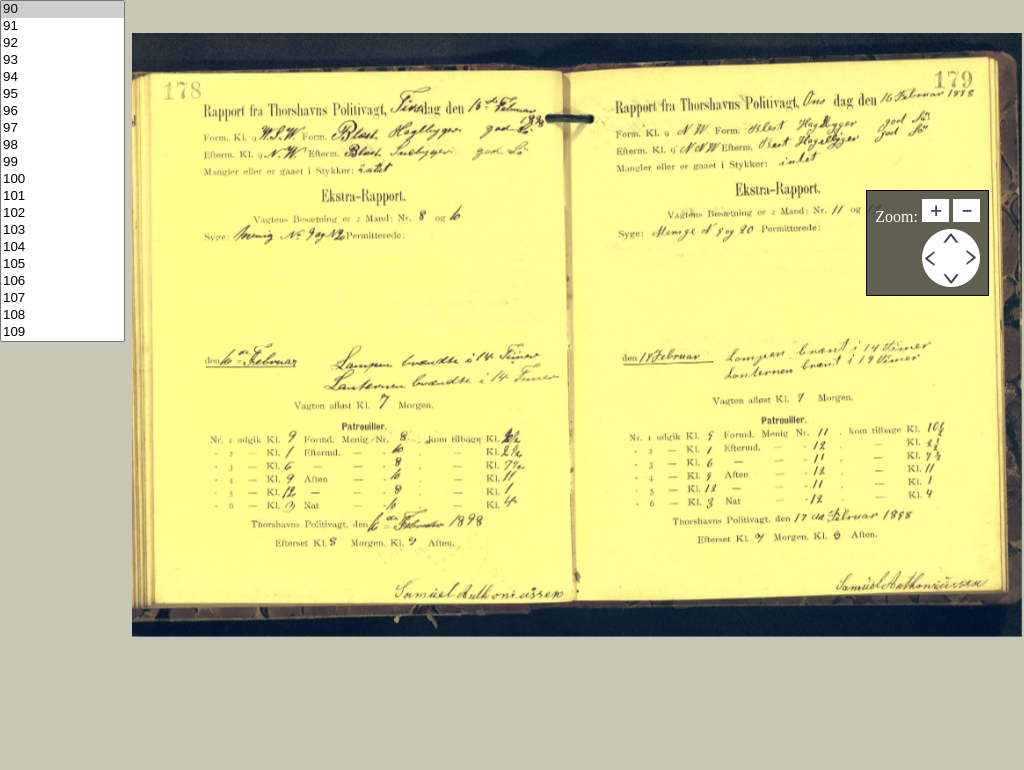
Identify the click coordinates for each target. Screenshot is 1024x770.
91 (62, 26)
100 (62, 179)
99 (62, 162)
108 (62, 315)
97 (62, 128)
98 (62, 145)
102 (62, 213)
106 (62, 281)
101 (62, 196)
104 (62, 247)
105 (62, 264)
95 (62, 94)
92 (62, 43)
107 (62, 298)
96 (62, 111)
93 (62, 60)
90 (62, 9)
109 (62, 332)
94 (62, 77)
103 (62, 230)
